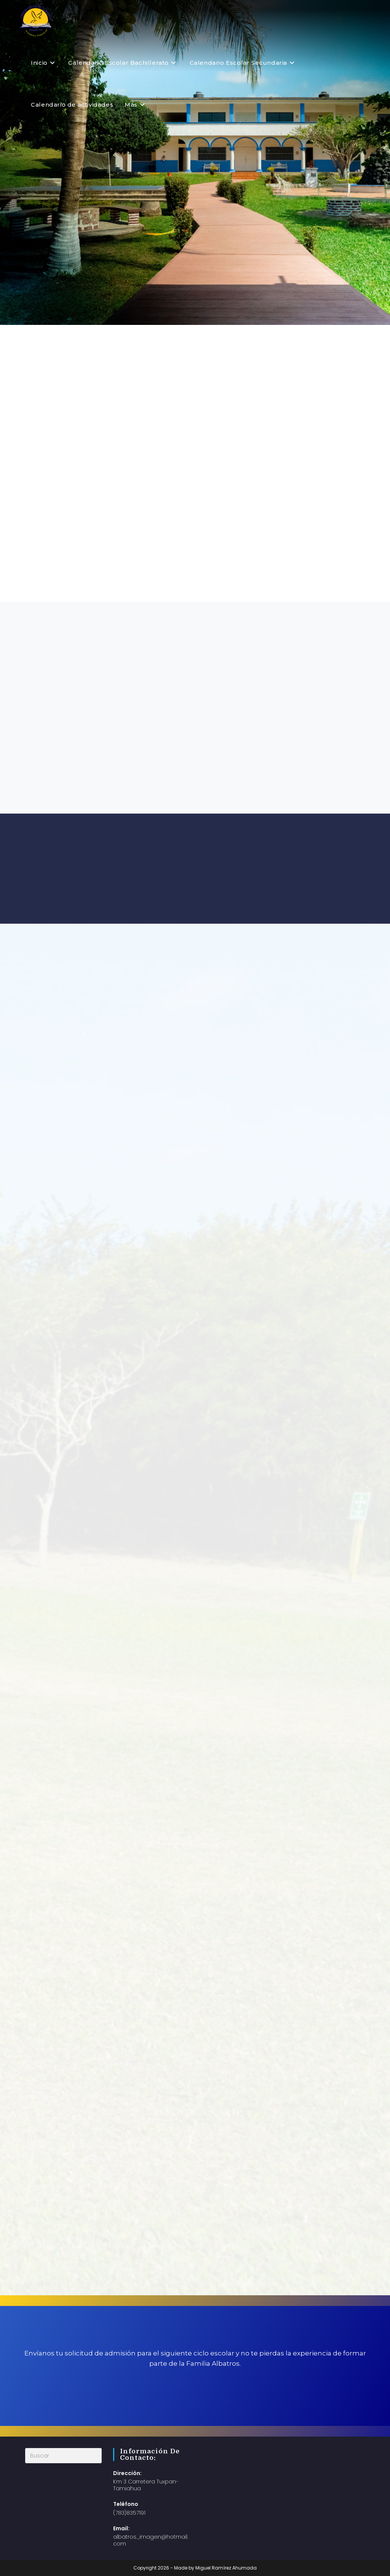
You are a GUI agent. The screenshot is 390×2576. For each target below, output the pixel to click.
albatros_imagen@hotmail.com (150, 2540)
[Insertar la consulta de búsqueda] (63, 2455)
